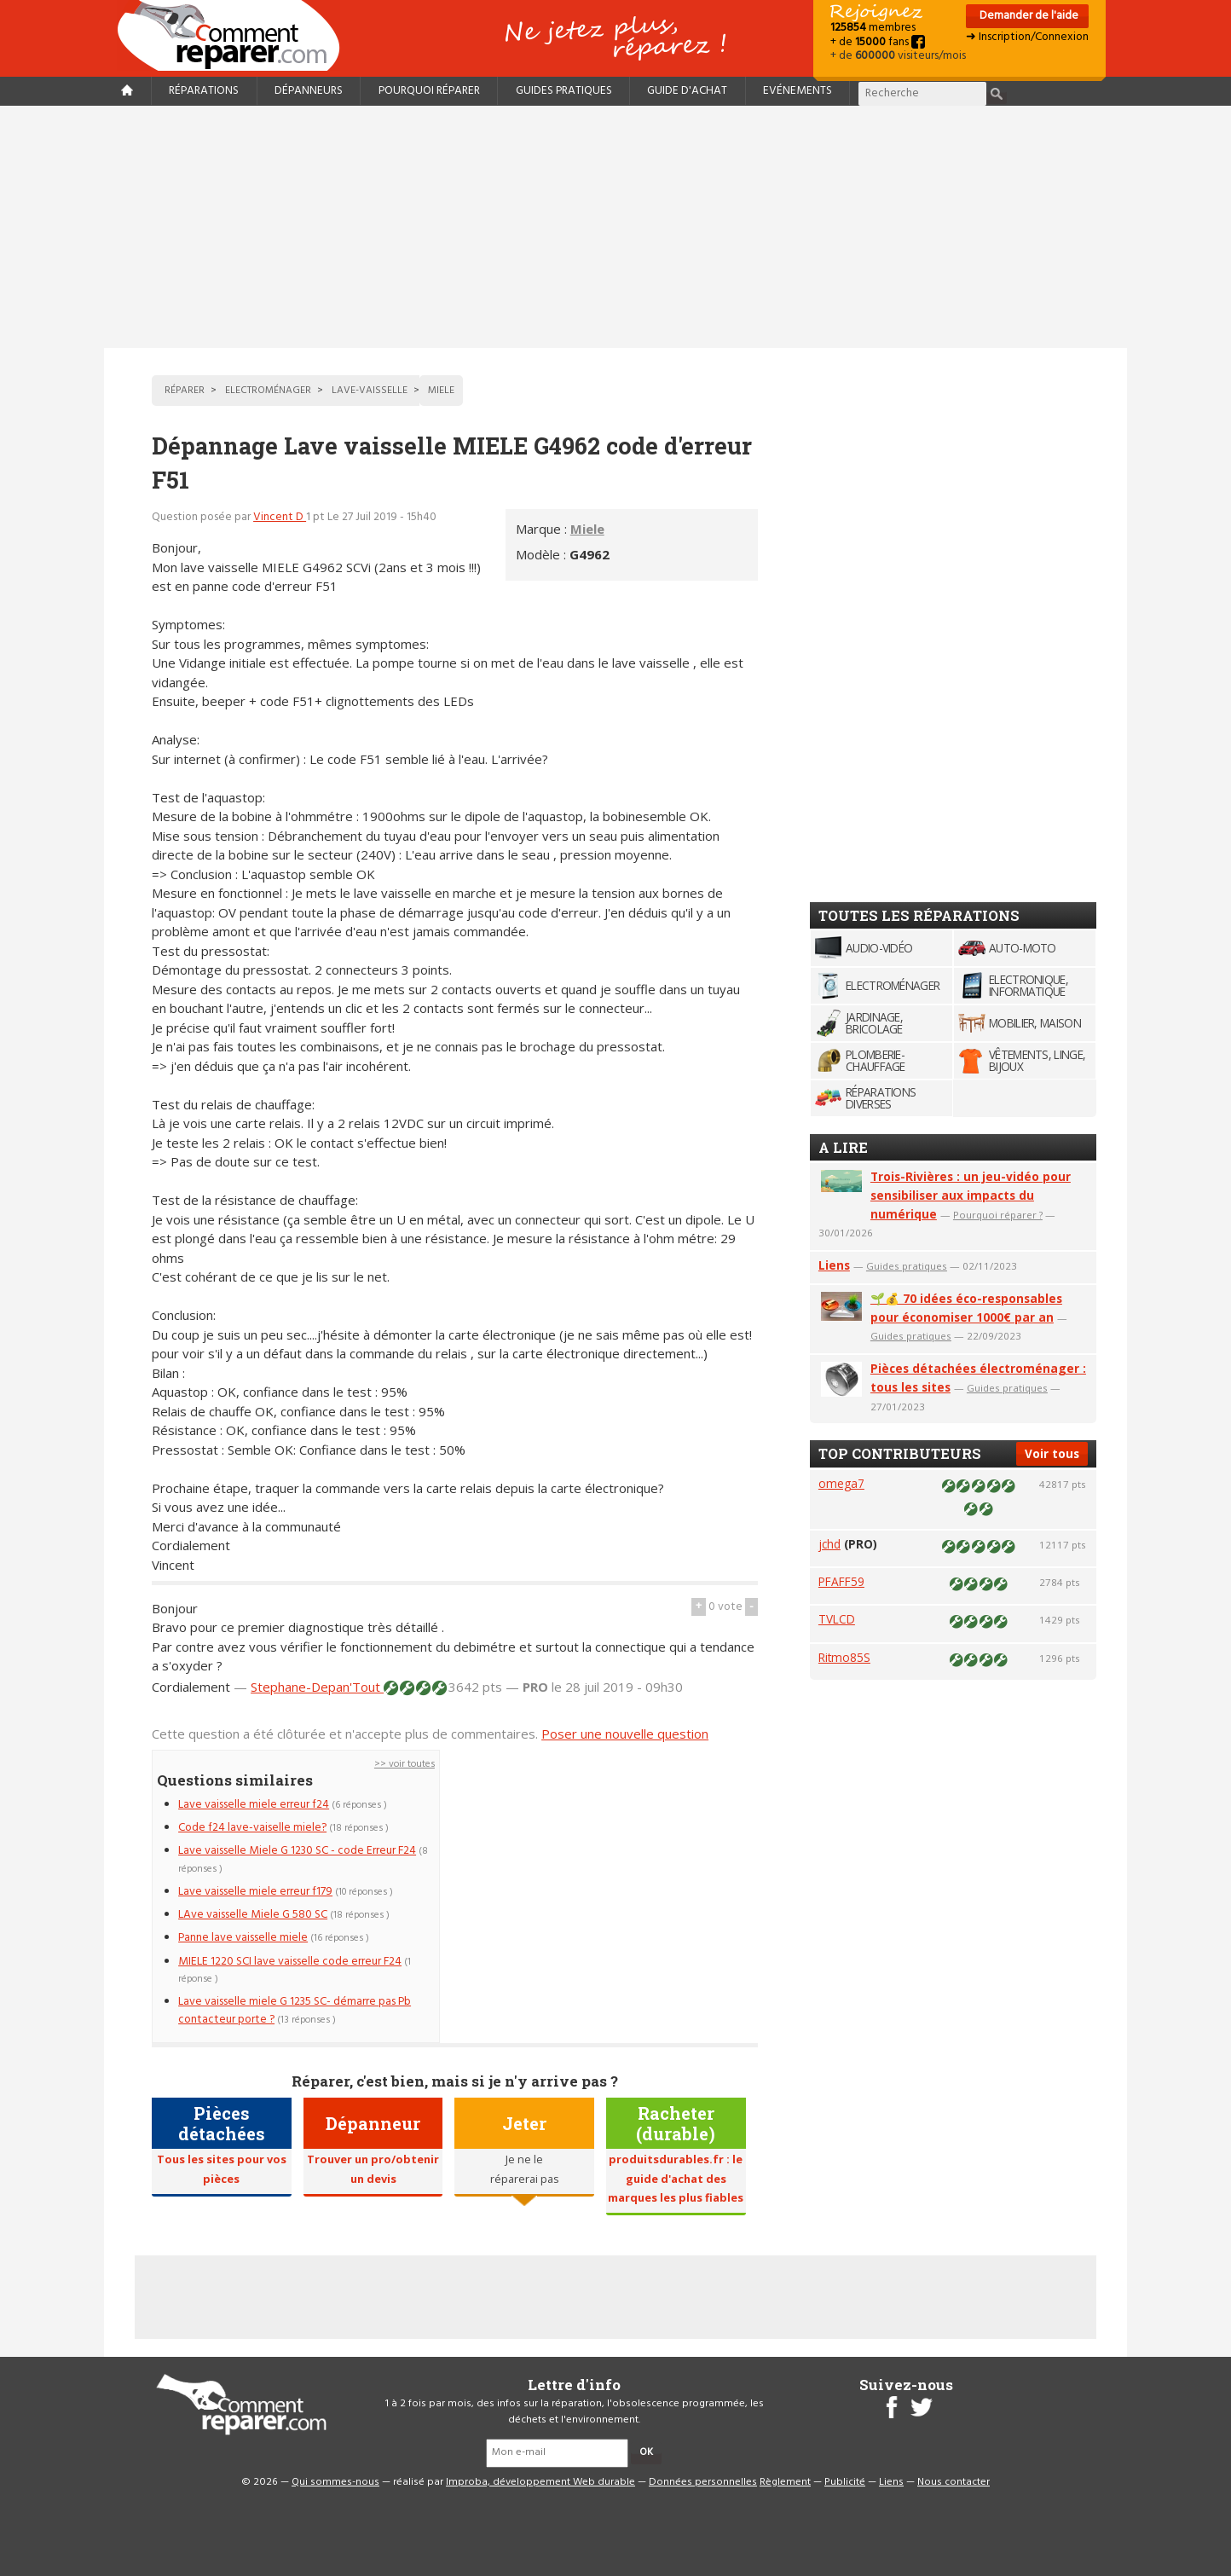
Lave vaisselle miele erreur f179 (255, 1892)
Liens (834, 1265)
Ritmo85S (844, 1657)
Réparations (204, 91)
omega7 (841, 1483)
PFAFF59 (841, 1581)
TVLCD (836, 1619)
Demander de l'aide (1027, 16)
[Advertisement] (615, 226)
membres (873, 28)
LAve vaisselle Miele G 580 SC (252, 1915)
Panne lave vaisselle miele (243, 1938)
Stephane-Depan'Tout (317, 1686)
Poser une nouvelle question (624, 1733)
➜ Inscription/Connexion (1027, 37)
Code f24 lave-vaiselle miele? (252, 1828)
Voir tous (1052, 1453)
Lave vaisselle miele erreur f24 (253, 1805)
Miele (587, 528)
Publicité (844, 2482)
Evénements (797, 91)
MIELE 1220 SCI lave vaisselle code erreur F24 (290, 1962)
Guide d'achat (687, 91)
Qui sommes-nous (335, 2482)
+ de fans (877, 42)
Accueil (235, 35)
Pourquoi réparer (429, 91)
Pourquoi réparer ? (998, 1214)
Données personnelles (703, 2482)
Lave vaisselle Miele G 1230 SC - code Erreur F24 (297, 1851)
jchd (829, 1544)
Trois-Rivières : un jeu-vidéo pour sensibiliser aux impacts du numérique (970, 1195)
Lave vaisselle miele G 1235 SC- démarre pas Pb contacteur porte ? (294, 2010)
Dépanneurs (309, 91)
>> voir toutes (404, 1764)
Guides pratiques (564, 91)
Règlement (785, 2482)
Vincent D (279, 517)
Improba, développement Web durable (540, 2482)
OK (646, 2452)
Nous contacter (953, 2482)
